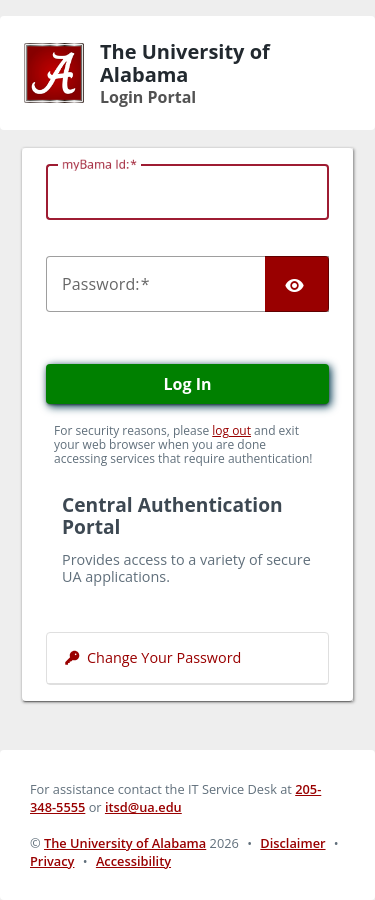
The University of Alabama (125, 843)
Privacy (52, 861)
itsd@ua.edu (143, 807)
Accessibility (133, 861)
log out (231, 430)
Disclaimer (292, 843)
